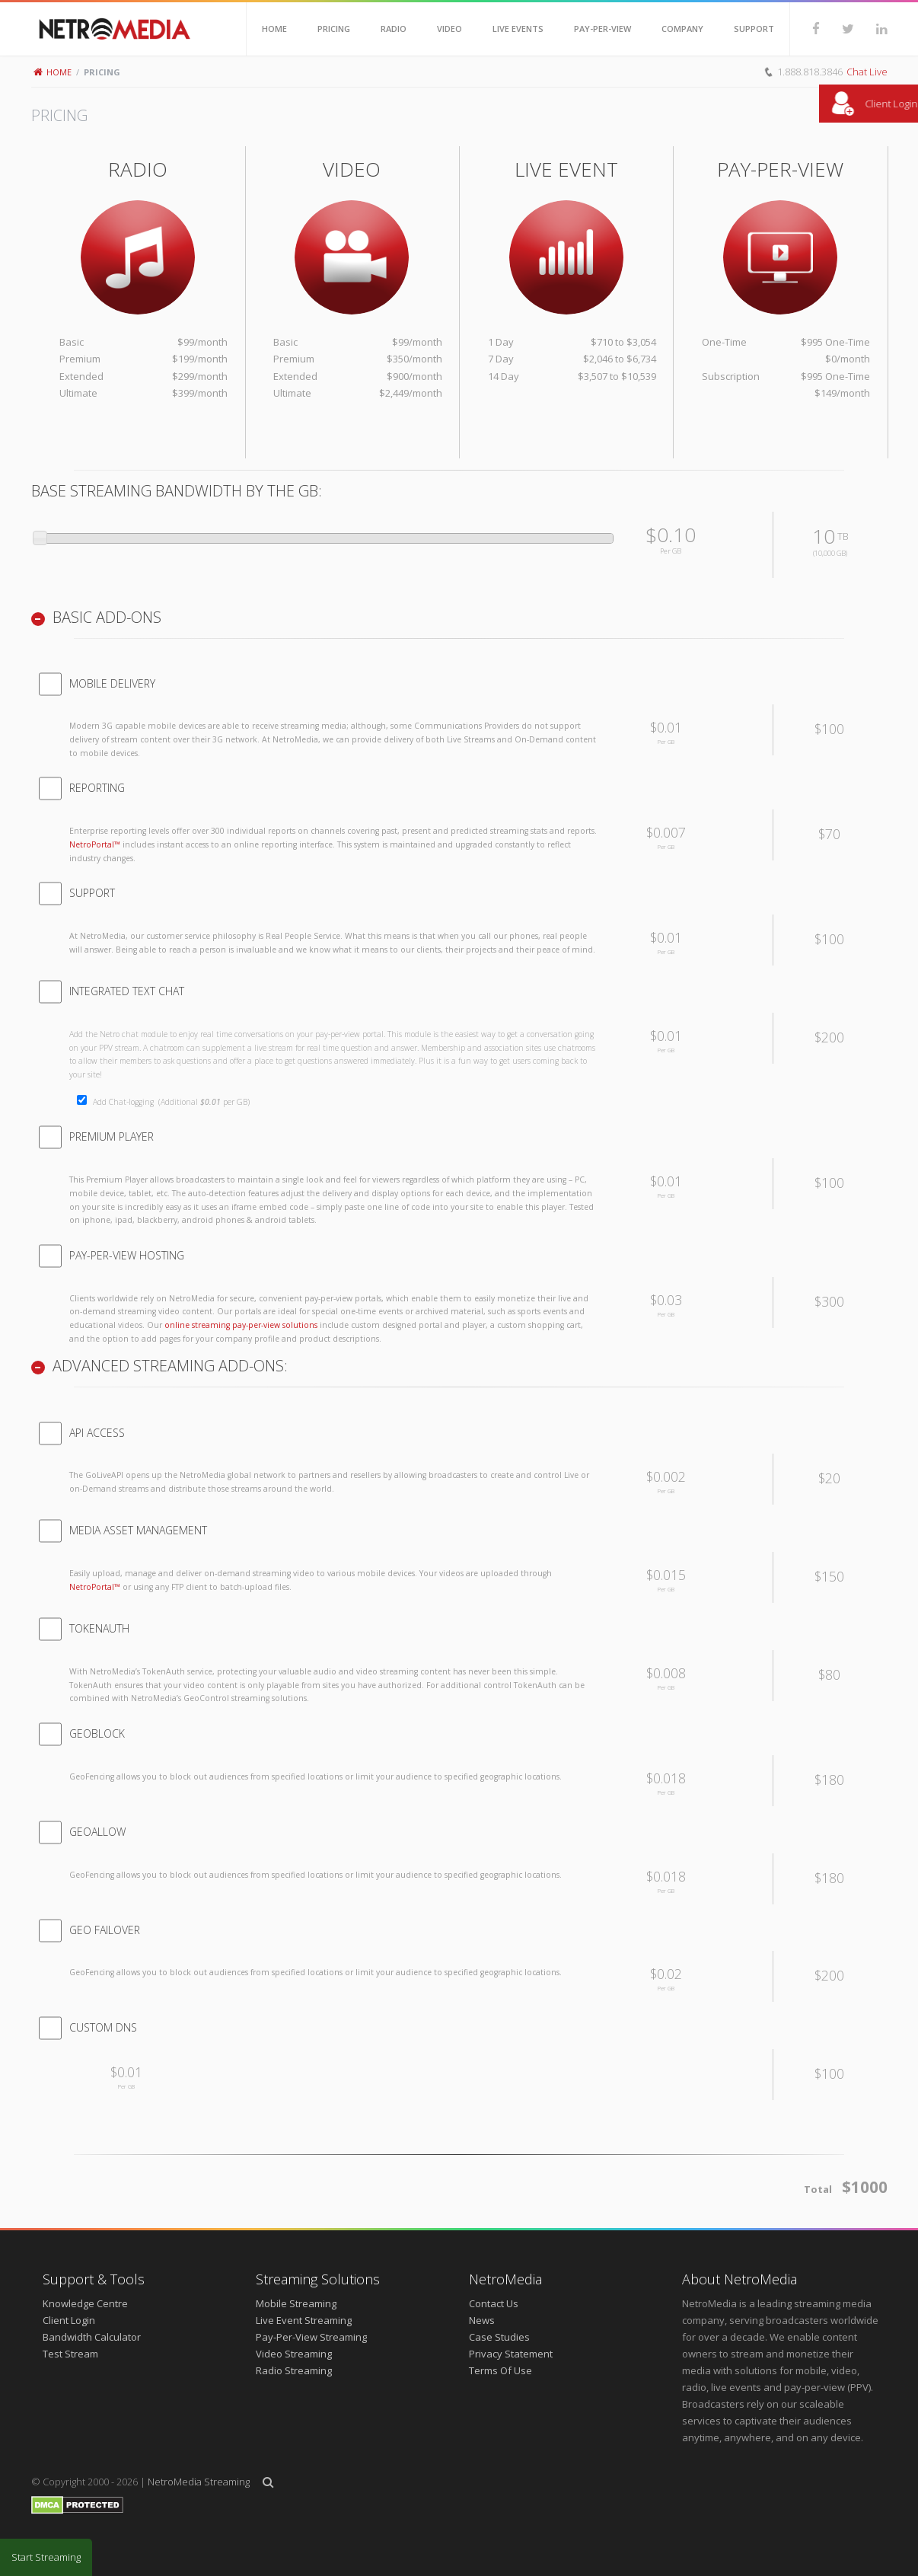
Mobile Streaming (296, 2303)
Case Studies (499, 2337)
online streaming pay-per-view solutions (240, 1325)
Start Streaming (46, 2557)
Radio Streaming (294, 2370)
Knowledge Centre (85, 2303)
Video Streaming (294, 2354)
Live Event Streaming (304, 2320)
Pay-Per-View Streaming (311, 2337)
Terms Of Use (500, 2370)
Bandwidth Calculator (92, 2337)
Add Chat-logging (171, 1101)
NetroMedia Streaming (199, 2481)
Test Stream (70, 2354)
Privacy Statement (511, 2354)
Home (52, 72)
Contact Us (493, 2303)
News (482, 2320)
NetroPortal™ (94, 844)
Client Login (69, 2320)
